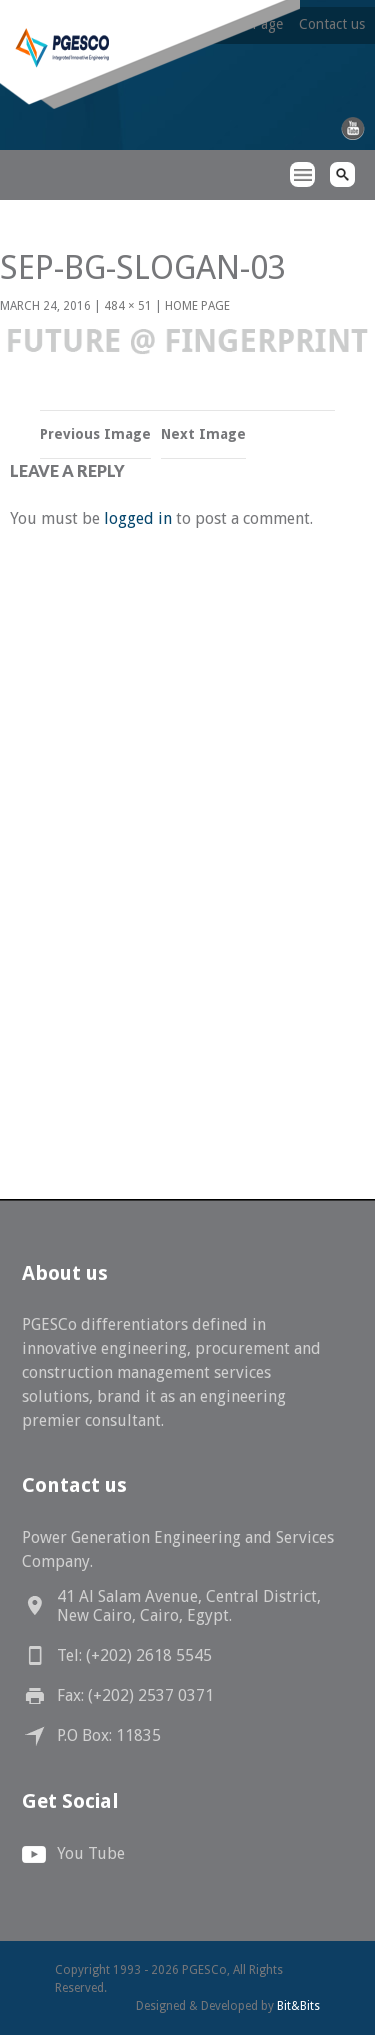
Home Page (197, 306)
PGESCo (35, 210)
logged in (138, 518)
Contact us (332, 24)
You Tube (91, 1853)
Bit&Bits (298, 2006)
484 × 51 (128, 306)
